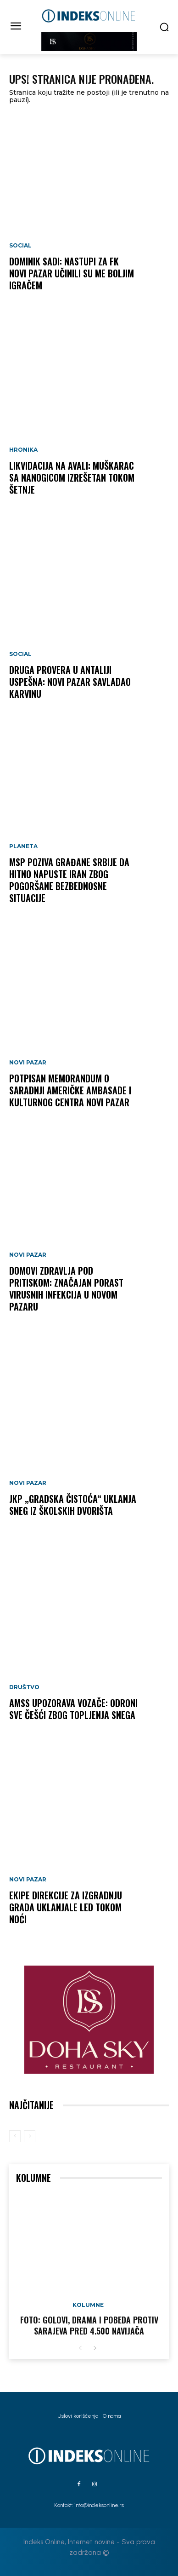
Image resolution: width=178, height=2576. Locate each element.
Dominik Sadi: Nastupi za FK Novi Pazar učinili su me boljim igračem (71, 273)
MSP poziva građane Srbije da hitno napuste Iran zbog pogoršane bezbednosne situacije (69, 880)
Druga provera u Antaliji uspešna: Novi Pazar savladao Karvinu (70, 682)
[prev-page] (15, 2136)
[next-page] (94, 2348)
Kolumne (88, 2305)
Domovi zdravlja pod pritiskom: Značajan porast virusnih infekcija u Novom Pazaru (66, 1288)
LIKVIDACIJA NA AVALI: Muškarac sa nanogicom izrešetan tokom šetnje (71, 477)
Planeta (23, 846)
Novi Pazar (27, 1062)
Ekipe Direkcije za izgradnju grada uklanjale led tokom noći (65, 1907)
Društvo (24, 1687)
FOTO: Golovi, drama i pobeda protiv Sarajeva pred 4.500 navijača (89, 2325)
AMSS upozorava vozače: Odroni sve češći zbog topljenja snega (73, 1709)
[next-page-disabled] (29, 2136)
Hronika (23, 450)
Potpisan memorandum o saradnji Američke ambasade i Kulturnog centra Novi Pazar (70, 1090)
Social (20, 245)
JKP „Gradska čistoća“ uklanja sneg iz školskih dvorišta (72, 1505)
